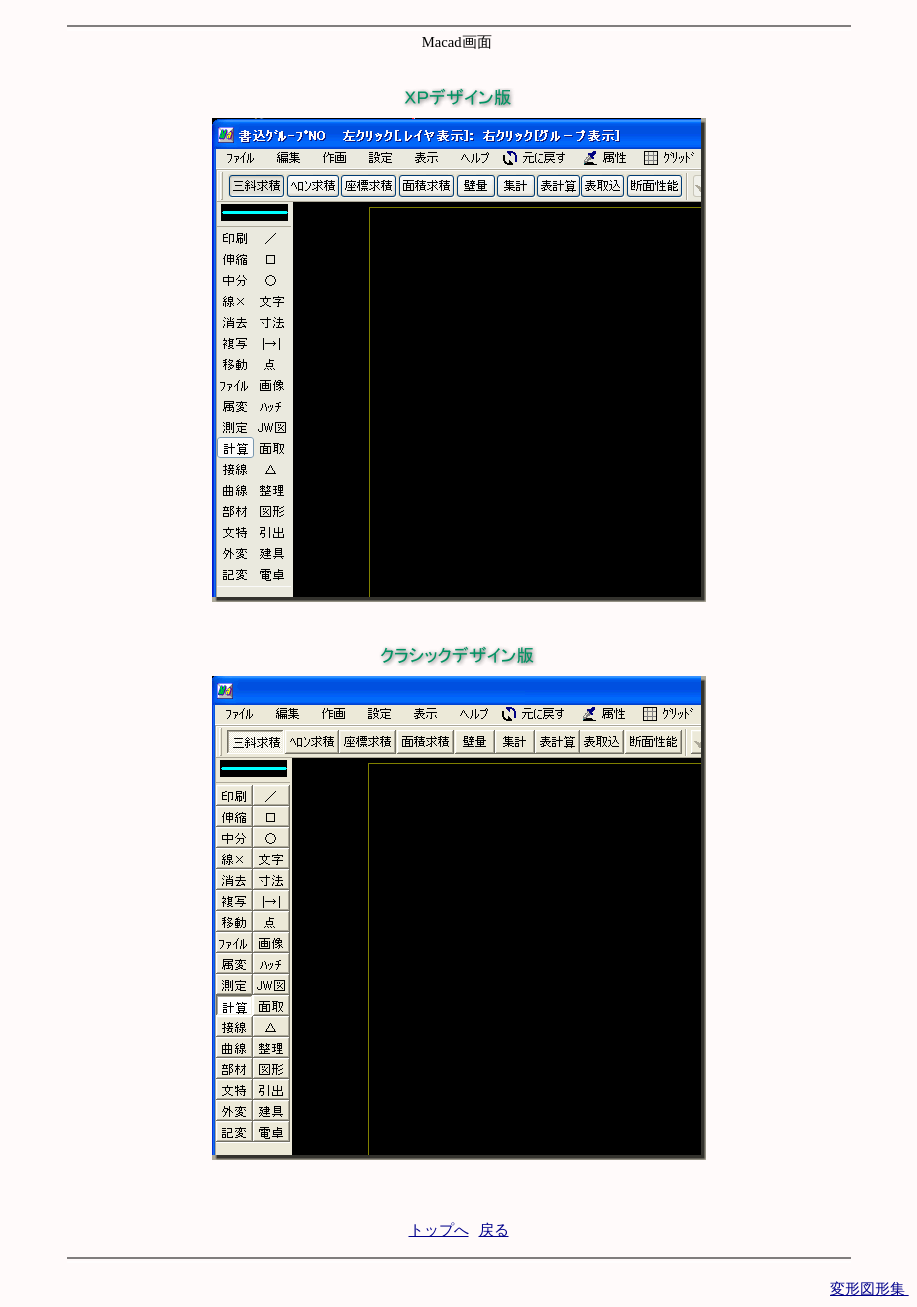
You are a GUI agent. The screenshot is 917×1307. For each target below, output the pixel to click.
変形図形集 (869, 1289)
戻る (494, 1230)
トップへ (439, 1230)
